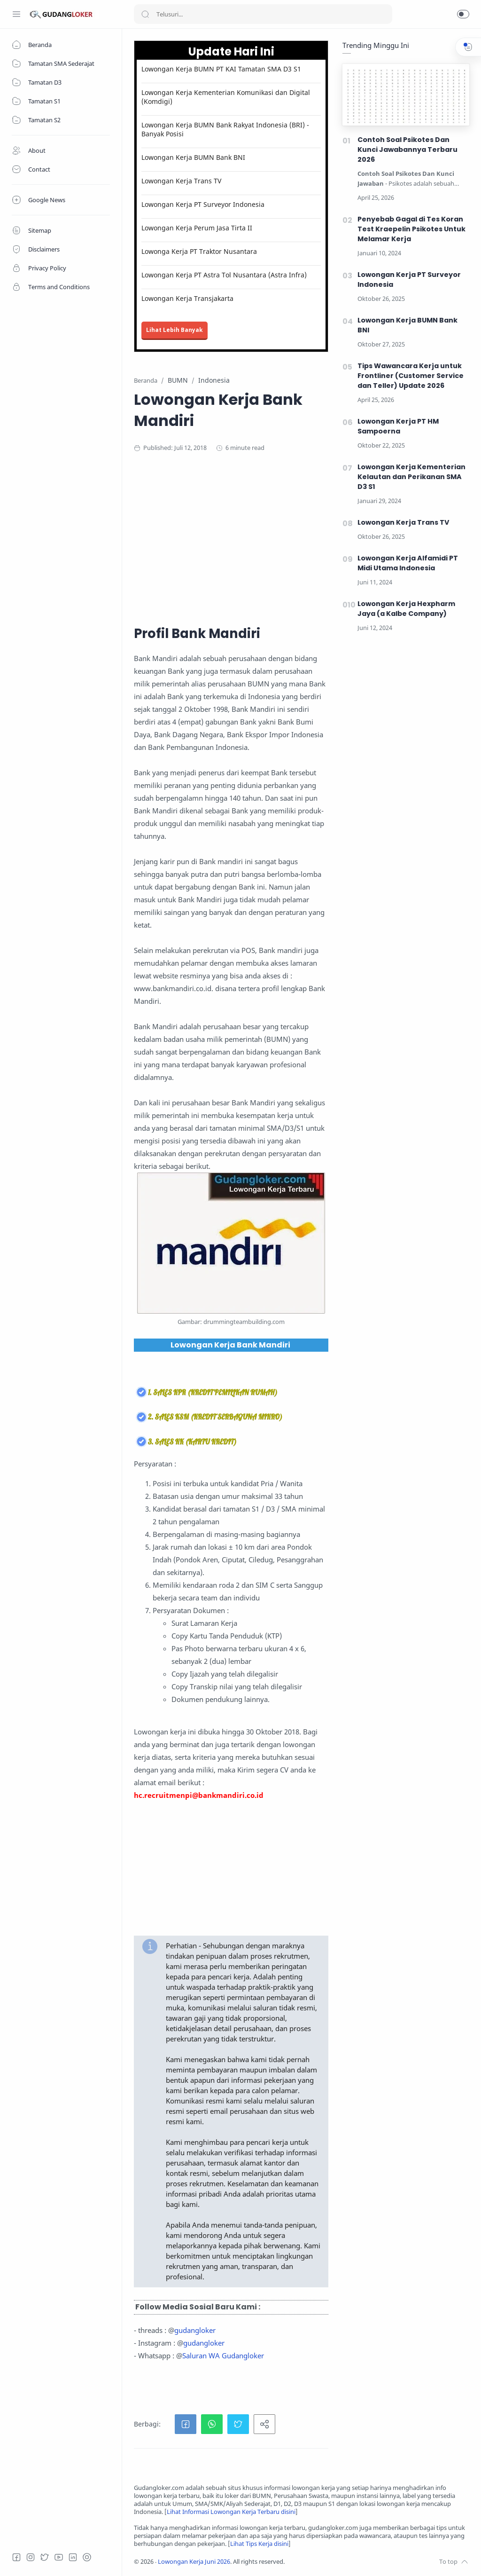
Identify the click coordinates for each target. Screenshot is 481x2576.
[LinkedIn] (73, 2557)
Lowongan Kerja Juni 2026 (194, 2562)
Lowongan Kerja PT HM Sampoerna (398, 426)
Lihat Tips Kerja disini (259, 2544)
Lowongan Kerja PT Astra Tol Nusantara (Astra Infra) (224, 274)
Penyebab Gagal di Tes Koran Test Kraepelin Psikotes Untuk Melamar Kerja (411, 229)
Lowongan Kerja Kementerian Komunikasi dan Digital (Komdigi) (225, 97)
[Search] (263, 14)
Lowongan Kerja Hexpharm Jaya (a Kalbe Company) (406, 608)
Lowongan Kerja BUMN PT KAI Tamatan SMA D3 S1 (221, 68)
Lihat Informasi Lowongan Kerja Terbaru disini (231, 2512)
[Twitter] (44, 2557)
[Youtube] (58, 2557)
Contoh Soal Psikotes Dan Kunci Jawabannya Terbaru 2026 (407, 149)
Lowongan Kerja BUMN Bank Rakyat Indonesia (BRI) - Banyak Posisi (225, 129)
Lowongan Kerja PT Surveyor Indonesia (202, 204)
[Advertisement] (301, 537)
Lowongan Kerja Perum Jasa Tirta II (196, 227)
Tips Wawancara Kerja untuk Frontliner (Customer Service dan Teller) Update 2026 (410, 375)
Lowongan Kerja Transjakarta (187, 298)
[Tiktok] (87, 2557)
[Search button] (145, 14)
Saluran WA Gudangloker (223, 2355)
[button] (463, 14)
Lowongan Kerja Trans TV (181, 180)
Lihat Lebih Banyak (174, 330)
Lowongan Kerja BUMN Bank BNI (193, 157)
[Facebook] (16, 2557)
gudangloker (195, 2330)
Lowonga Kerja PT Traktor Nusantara (199, 251)
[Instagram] (30, 2557)
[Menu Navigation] (16, 14)
